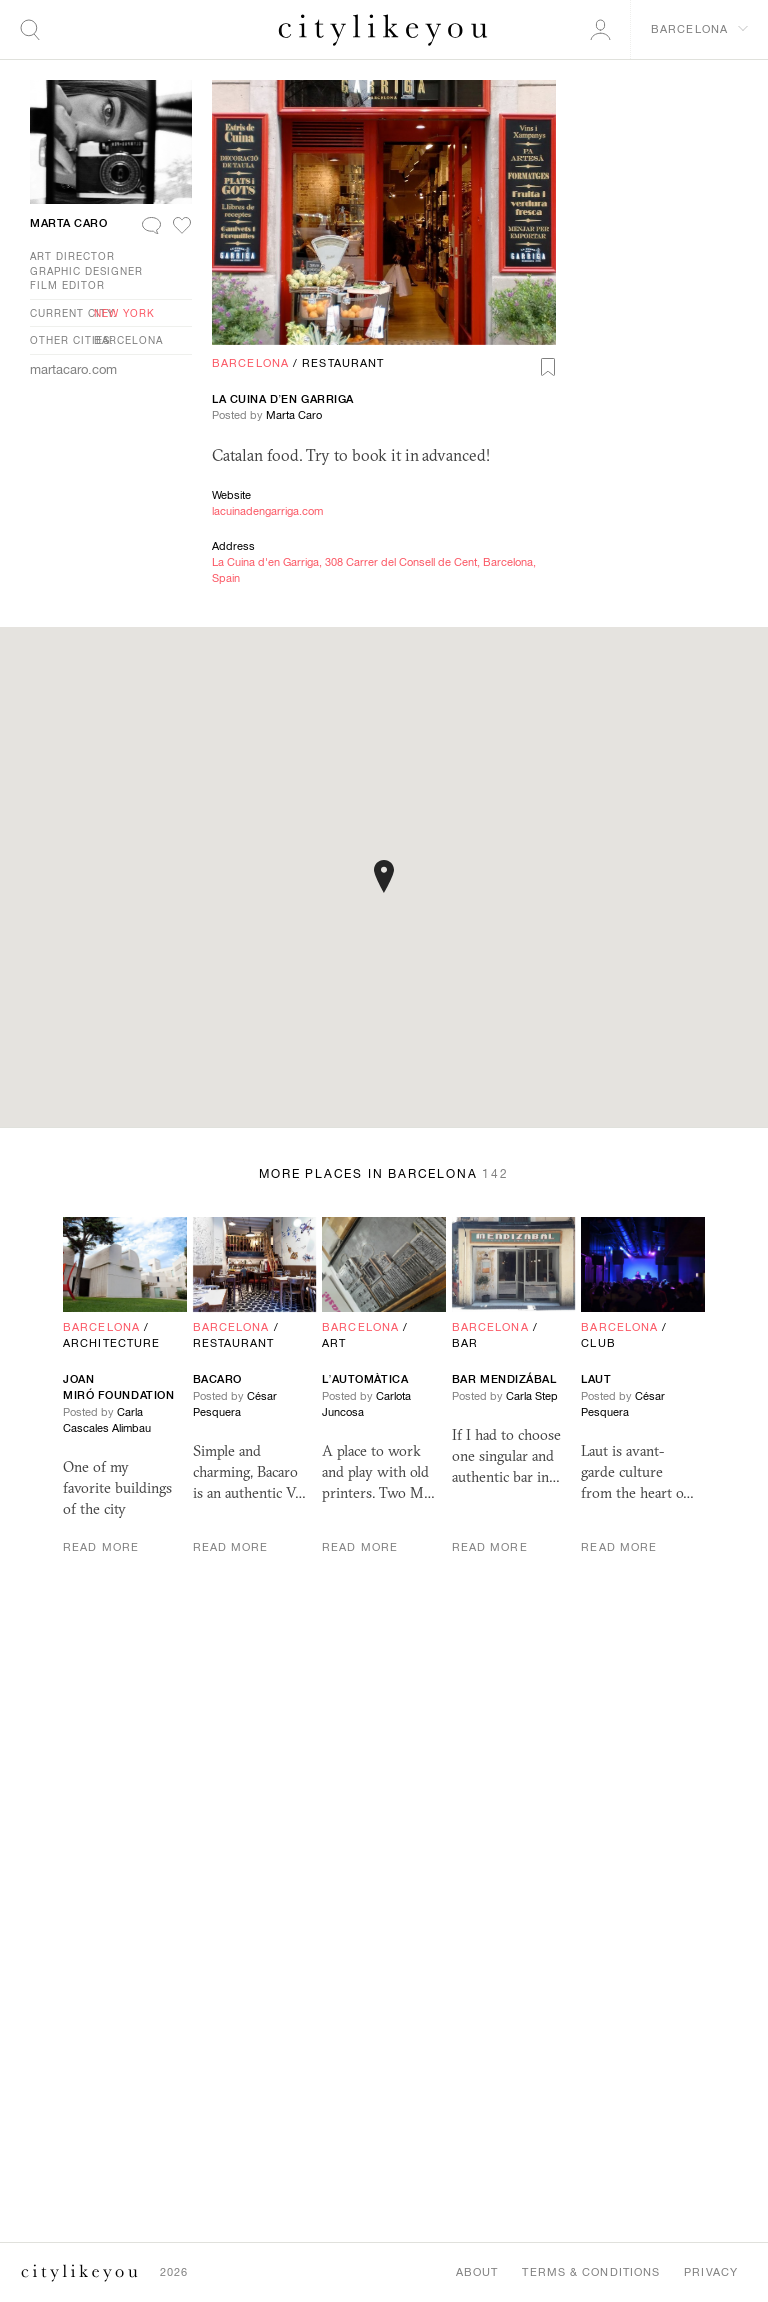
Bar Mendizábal (504, 1379)
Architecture (111, 1343)
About (477, 2272)
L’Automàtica (365, 1379)
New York (124, 313)
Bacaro (217, 1379)
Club (598, 1343)
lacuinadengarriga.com (267, 511)
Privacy (711, 2272)
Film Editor (67, 285)
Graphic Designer (86, 271)
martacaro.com (73, 369)
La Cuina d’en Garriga (283, 399)
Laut (596, 1379)
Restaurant (343, 363)
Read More (101, 1547)
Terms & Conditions (591, 2272)
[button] (384, 876)
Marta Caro (294, 415)
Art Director (72, 256)
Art (334, 1343)
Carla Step (532, 1396)
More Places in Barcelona (383, 1174)
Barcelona (250, 363)
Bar (465, 1343)
